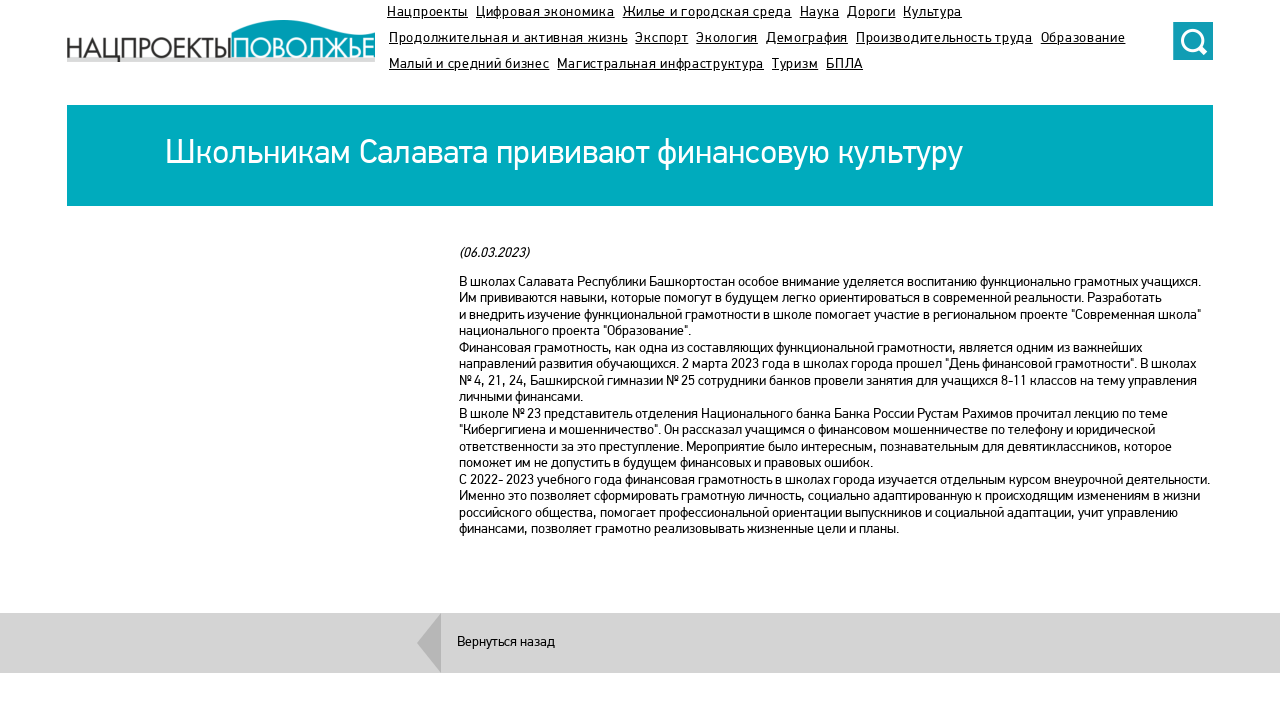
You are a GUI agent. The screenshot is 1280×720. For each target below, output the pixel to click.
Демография (807, 38)
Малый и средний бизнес (469, 64)
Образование (1083, 38)
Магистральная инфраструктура (660, 64)
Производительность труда (944, 38)
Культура (932, 12)
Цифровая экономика (545, 12)
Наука (820, 12)
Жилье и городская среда (707, 12)
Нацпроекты (427, 12)
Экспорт (661, 38)
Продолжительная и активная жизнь (508, 38)
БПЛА (844, 64)
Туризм (795, 64)
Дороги (871, 12)
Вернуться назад (506, 642)
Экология (727, 38)
